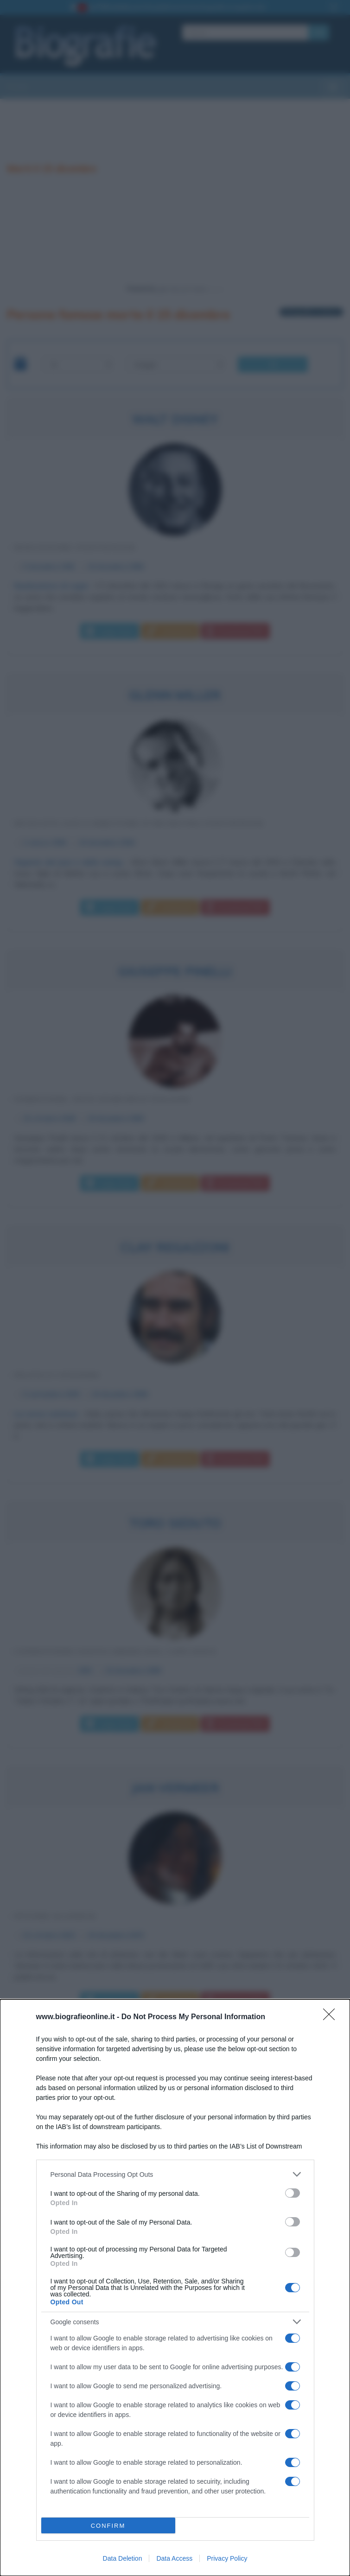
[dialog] (175, 2287)
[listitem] (175, 2174)
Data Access (174, 2558)
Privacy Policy (227, 2558)
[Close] (332, 2017)
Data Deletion (122, 2558)
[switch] (292, 2193)
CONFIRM (108, 2525)
